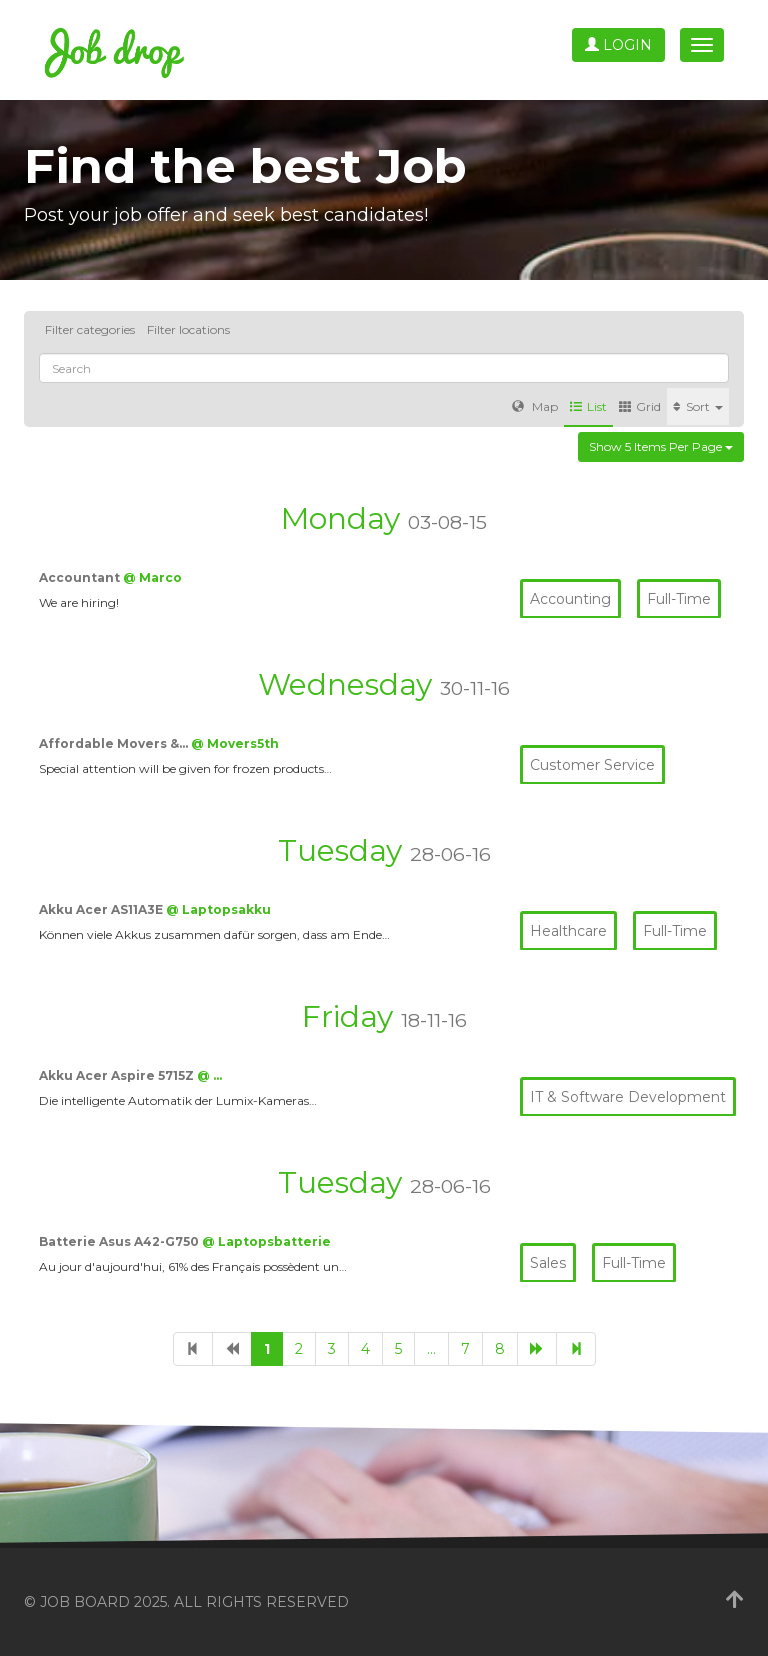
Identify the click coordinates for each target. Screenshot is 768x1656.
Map (535, 406)
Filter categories (90, 329)
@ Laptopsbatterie (266, 1241)
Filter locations (188, 329)
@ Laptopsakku (218, 909)
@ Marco (152, 577)
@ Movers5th (235, 743)
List (588, 406)
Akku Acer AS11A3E (102, 909)
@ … (209, 1075)
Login (618, 45)
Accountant (81, 577)
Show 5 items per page (661, 446)
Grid (640, 406)
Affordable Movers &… (115, 743)
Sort (698, 406)
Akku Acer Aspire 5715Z (118, 1075)
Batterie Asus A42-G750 (120, 1241)
